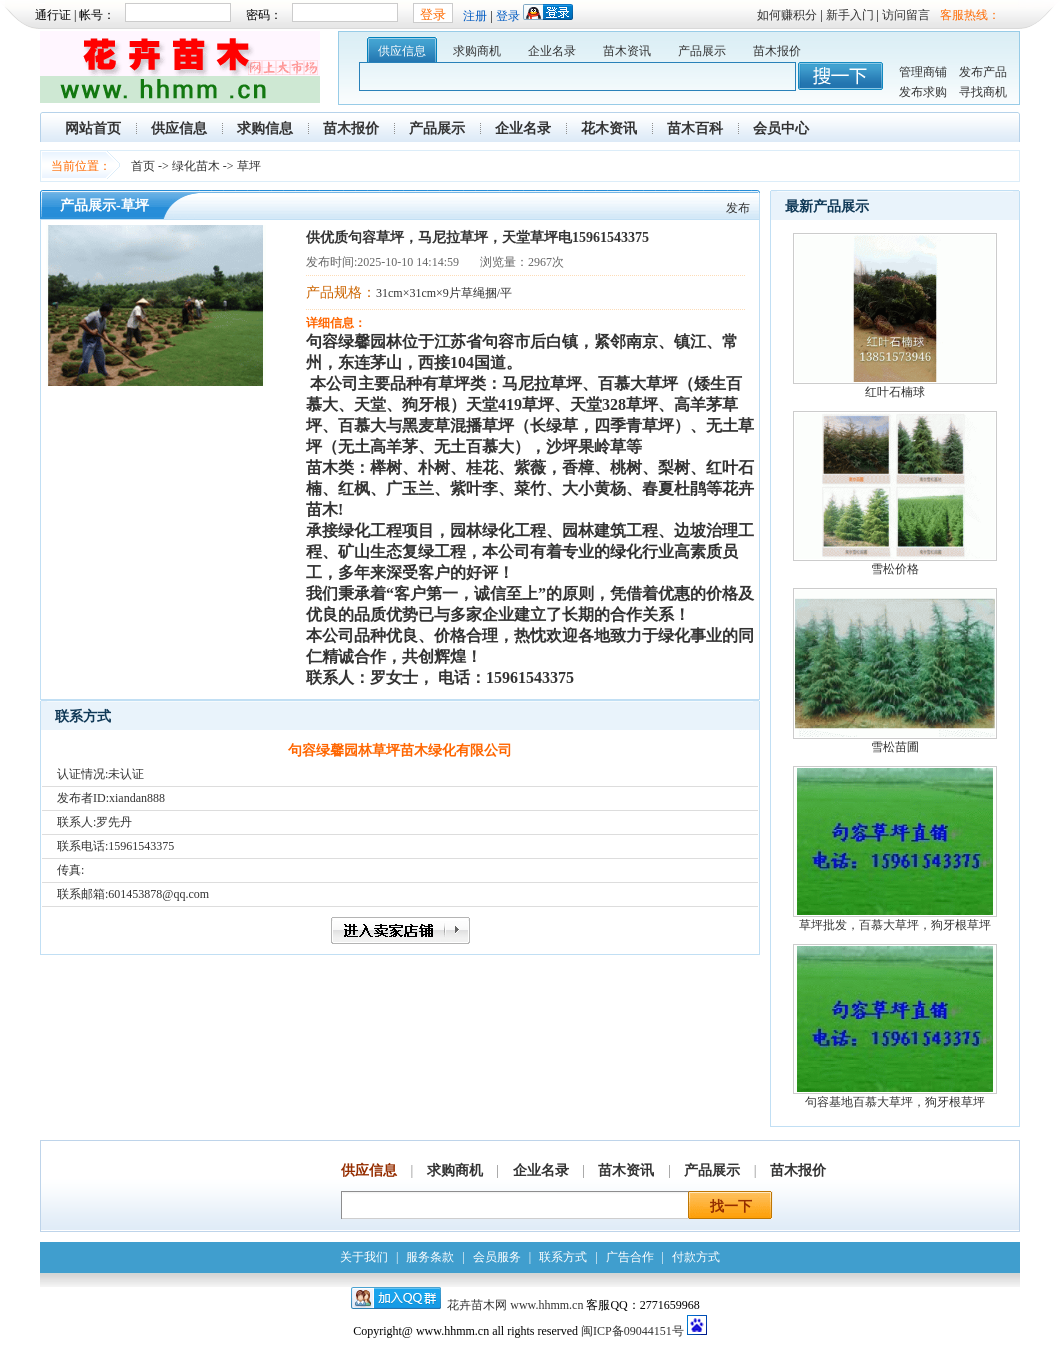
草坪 (249, 166)
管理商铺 (923, 72)
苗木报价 (777, 51)
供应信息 (402, 51)
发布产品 (983, 72)
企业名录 (552, 51)
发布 (738, 208)
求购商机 (477, 51)
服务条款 (430, 1257)
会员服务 (497, 1257)
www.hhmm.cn (548, 1305)
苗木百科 (695, 128)
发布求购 (923, 92)
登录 (508, 16)
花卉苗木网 (477, 1305)
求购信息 (265, 128)
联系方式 (563, 1257)
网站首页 (93, 128)
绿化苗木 (196, 166)
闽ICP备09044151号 (632, 1331)
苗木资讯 (627, 51)
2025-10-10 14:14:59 (408, 262)
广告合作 (630, 1257)
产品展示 (702, 51)
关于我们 (364, 1257)
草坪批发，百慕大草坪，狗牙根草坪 (895, 925)
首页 (143, 166)
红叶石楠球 (895, 392)
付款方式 (696, 1257)
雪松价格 (895, 569)
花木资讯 (609, 128)
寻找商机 (983, 92)
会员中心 (781, 128)
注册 (475, 16)
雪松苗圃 (895, 747)
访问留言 (906, 15)
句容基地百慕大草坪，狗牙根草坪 (895, 1102)
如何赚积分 (787, 15)
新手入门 (850, 15)
